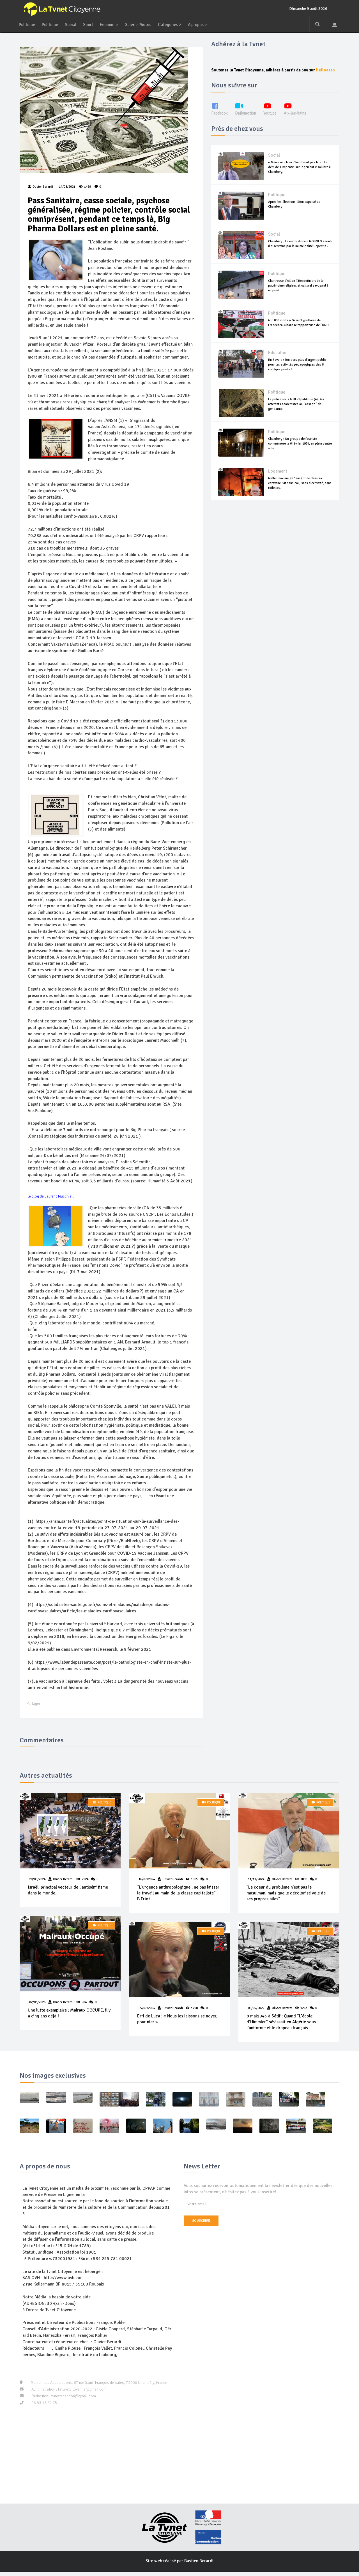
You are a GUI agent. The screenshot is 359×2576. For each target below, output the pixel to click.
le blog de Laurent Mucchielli (51, 1199)
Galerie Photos (142, 24)
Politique (27, 24)
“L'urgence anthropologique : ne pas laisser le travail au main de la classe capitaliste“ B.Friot (178, 1896)
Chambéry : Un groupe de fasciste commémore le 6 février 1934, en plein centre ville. (300, 450)
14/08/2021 (66, 187)
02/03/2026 (37, 2006)
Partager (33, 1706)
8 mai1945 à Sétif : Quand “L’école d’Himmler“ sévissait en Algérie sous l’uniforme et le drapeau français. (281, 2026)
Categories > (175, 24)
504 (84, 2006)
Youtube (274, 115)
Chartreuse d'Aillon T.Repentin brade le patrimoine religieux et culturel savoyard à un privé (298, 292)
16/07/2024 (147, 1883)
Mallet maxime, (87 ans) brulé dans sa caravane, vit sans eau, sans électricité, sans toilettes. (300, 490)
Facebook (220, 115)
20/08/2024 (37, 1883)
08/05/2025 (256, 2012)
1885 (194, 1883)
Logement (277, 478)
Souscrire (201, 2224)
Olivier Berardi (63, 1883)
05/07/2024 (147, 2012)
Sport (90, 24)
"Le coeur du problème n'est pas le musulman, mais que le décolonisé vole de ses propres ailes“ (286, 1896)
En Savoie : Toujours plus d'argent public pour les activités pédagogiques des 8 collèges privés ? (297, 371)
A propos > (204, 24)
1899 (304, 1883)
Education (277, 359)
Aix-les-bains (301, 115)
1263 (304, 2012)
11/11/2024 (256, 1883)
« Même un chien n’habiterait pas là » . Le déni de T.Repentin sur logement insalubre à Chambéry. (299, 174)
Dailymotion (248, 115)
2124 (85, 1883)
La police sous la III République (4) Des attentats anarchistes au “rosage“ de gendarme (296, 411)
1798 (194, 2012)
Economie (111, 24)
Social (72, 24)
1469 (85, 187)
